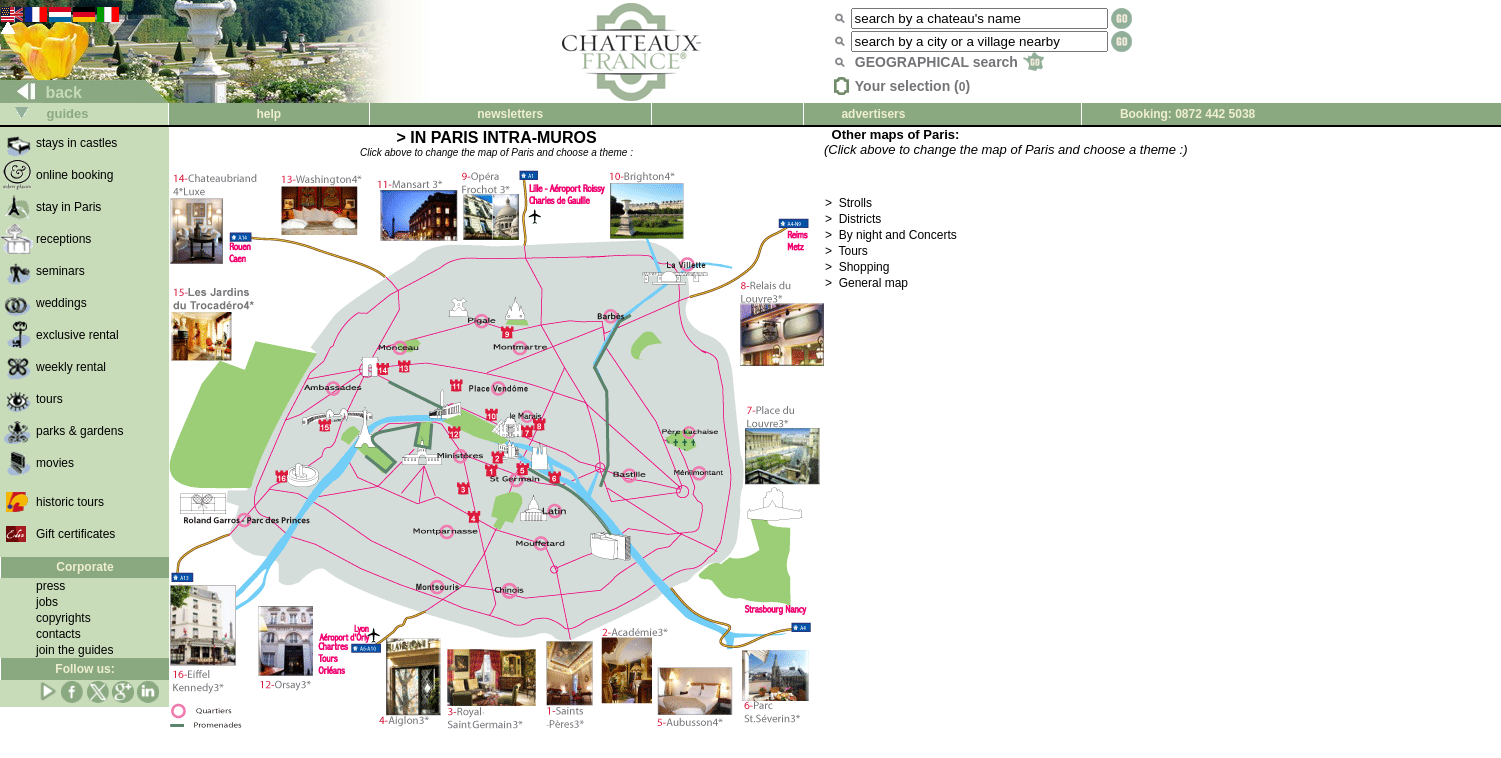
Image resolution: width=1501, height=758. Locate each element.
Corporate (84, 567)
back (41, 92)
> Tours (846, 251)
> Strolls (848, 203)
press (50, 586)
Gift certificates (75, 534)
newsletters (510, 114)
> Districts (853, 219)
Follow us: (84, 669)
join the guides (74, 650)
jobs (47, 602)
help (268, 114)
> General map (866, 283)
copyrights (63, 618)
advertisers (873, 114)
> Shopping (857, 267)
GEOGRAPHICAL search (949, 62)
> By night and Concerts (891, 235)
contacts (58, 634)
